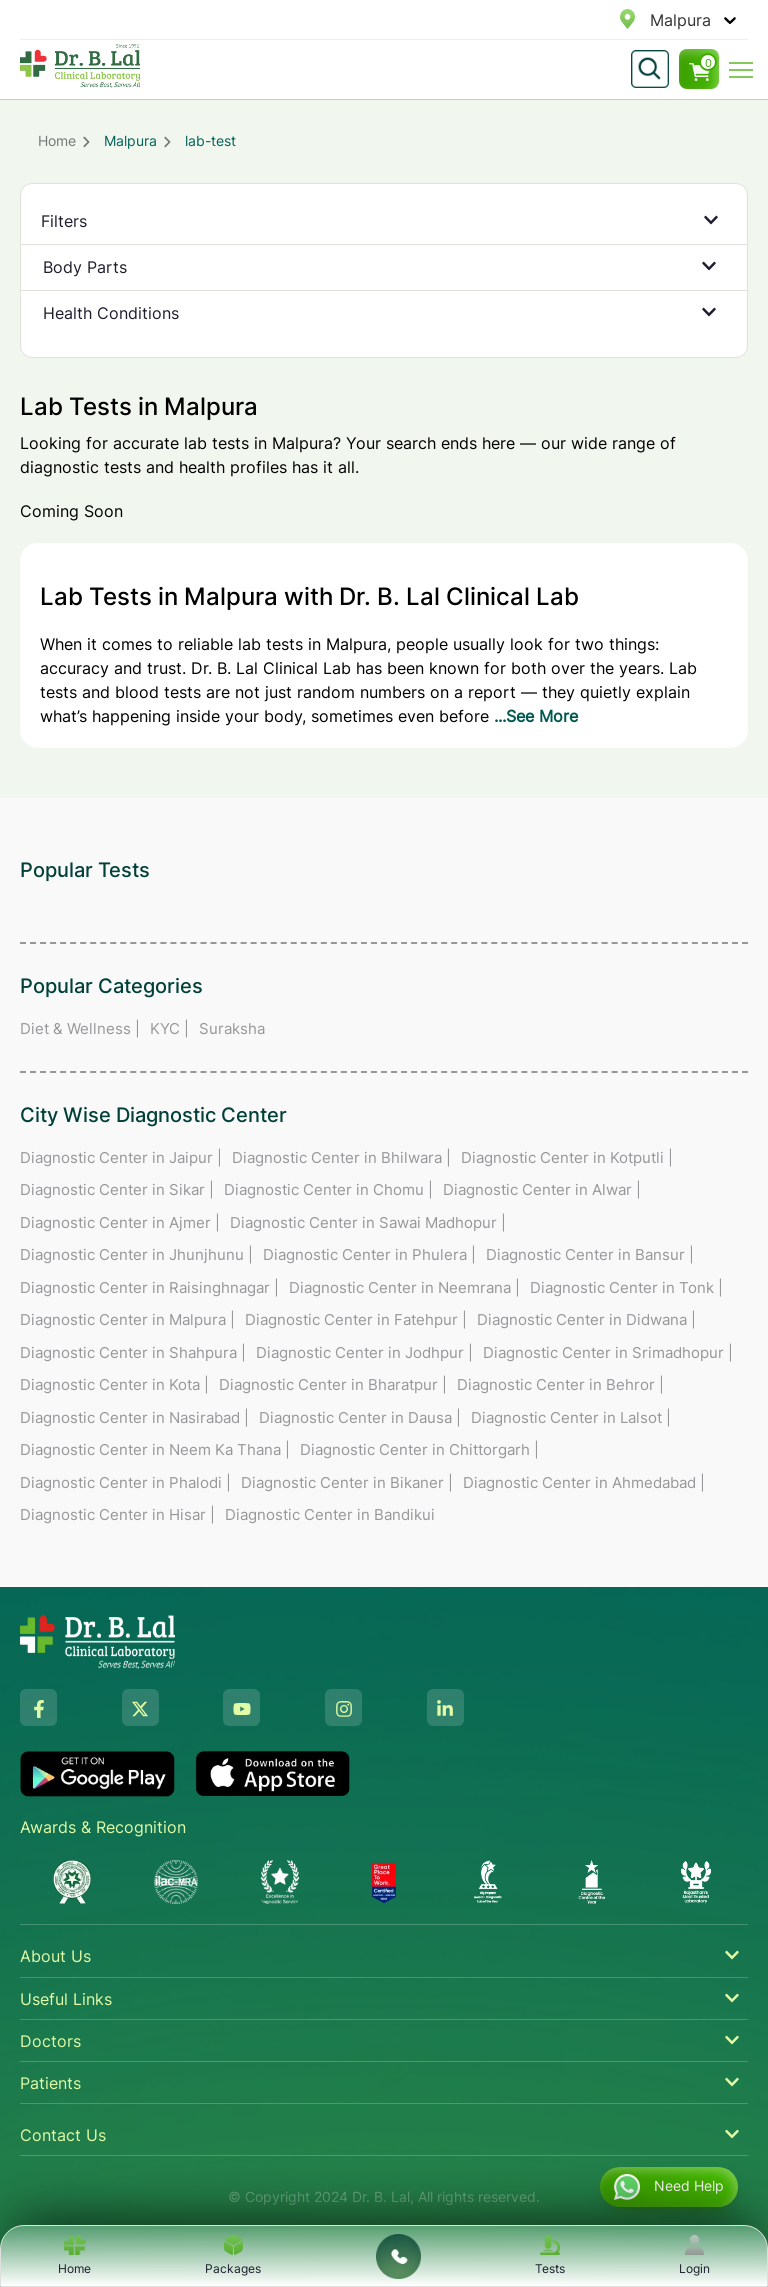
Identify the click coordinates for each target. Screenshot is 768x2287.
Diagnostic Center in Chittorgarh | (419, 1449)
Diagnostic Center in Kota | (114, 1384)
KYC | (169, 1028)
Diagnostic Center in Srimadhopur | (608, 1352)
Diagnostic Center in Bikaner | (347, 1482)
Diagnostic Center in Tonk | (626, 1287)
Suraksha (232, 1028)
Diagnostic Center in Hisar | (117, 1514)
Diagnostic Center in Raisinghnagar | (149, 1287)
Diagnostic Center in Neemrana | (404, 1287)
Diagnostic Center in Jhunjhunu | (136, 1254)
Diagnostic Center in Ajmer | (120, 1222)
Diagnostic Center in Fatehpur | (356, 1319)
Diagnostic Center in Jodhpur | (364, 1352)
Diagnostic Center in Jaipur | (121, 1157)
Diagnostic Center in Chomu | (328, 1189)
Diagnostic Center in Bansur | (590, 1254)
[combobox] (652, 20)
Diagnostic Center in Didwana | (586, 1319)
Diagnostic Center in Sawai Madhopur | (368, 1222)
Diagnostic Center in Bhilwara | (341, 1157)
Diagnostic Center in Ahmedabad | (584, 1482)
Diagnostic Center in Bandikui (330, 1514)
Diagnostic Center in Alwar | (542, 1189)
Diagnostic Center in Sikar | (117, 1189)
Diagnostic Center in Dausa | (360, 1417)
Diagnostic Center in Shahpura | (133, 1352)
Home (57, 140)
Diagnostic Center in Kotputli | (567, 1157)
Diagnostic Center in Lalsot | (571, 1417)
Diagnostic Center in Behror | (560, 1384)
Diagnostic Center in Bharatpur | (333, 1384)
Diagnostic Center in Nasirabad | (134, 1417)
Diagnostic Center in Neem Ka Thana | (155, 1449)
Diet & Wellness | (80, 1028)
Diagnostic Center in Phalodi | (125, 1482)
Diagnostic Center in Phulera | (369, 1254)
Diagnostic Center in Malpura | (127, 1319)
